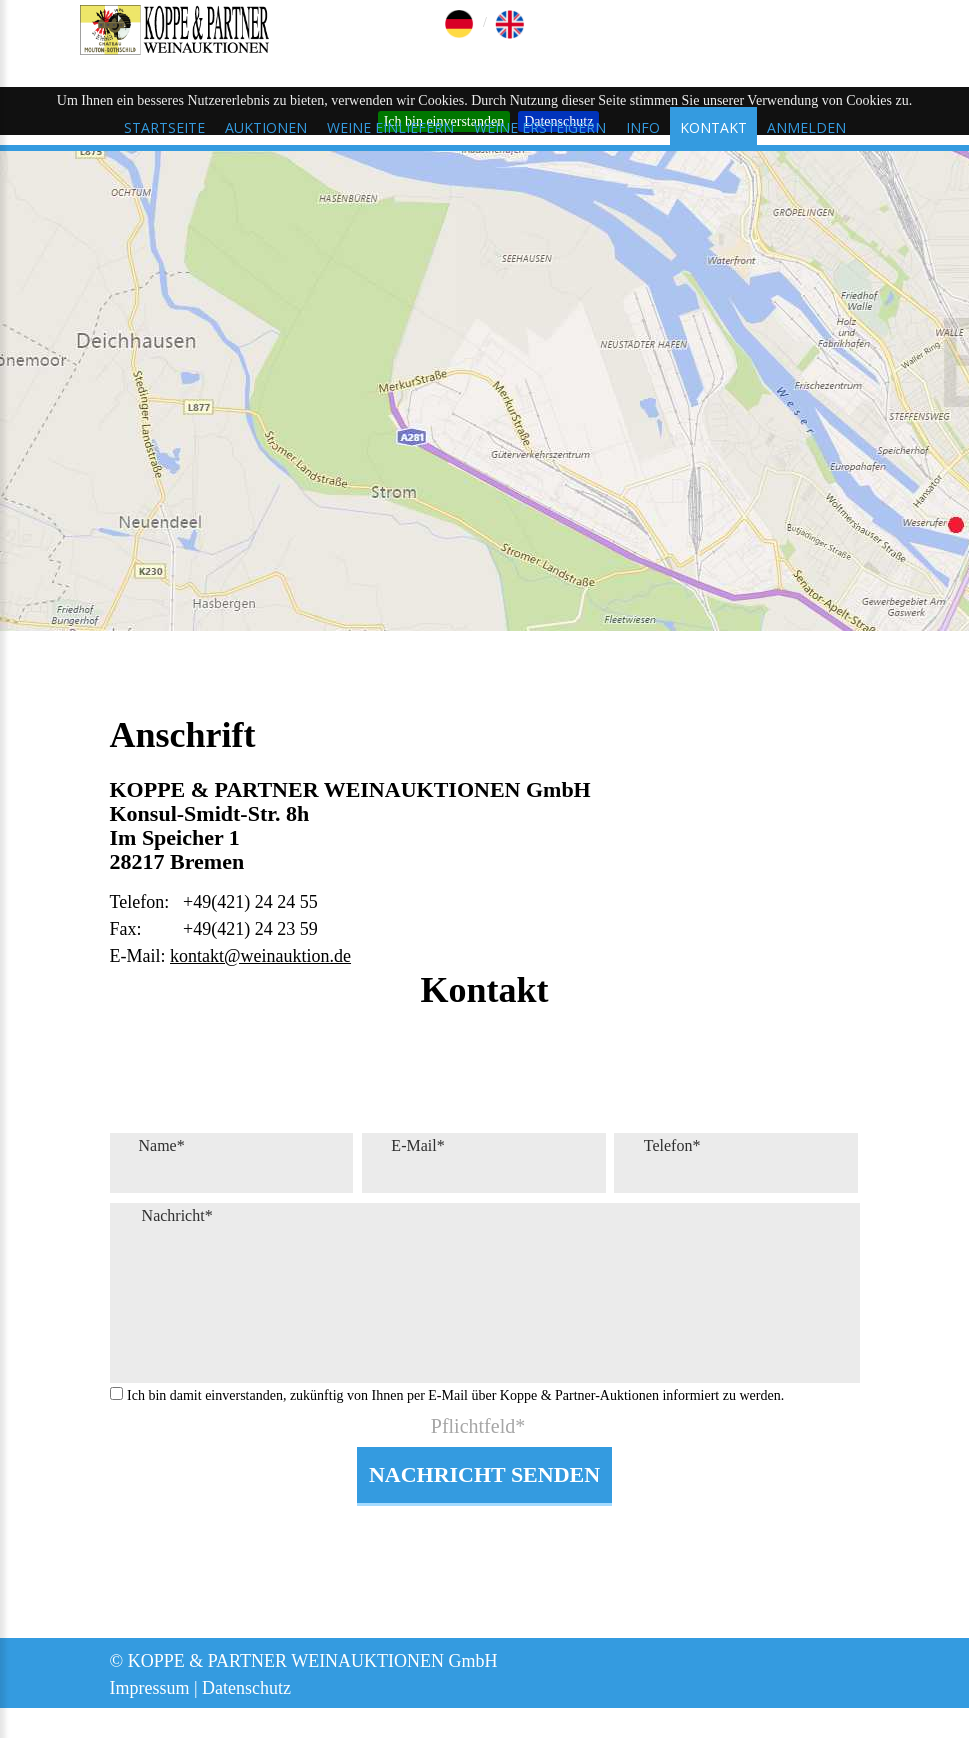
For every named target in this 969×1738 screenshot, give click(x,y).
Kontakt (713, 127)
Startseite (164, 127)
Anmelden (806, 127)
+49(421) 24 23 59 (250, 929)
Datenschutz (246, 1688)
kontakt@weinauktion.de (260, 956)
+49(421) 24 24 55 (250, 902)
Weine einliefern (390, 127)
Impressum (150, 1688)
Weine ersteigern (540, 127)
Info (643, 127)
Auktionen (266, 127)
